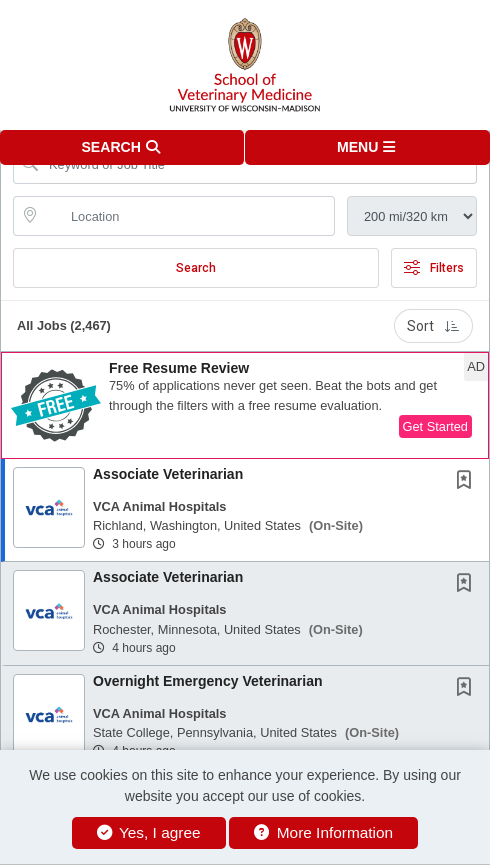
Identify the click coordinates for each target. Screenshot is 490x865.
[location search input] (188, 216)
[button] (367, 147)
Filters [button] (434, 268)
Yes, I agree (149, 832)
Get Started (435, 426)
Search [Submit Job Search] (196, 268)
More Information (323, 832)
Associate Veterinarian (168, 474)
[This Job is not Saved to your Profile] (468, 482)
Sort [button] (433, 326)
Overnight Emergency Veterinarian (208, 681)
